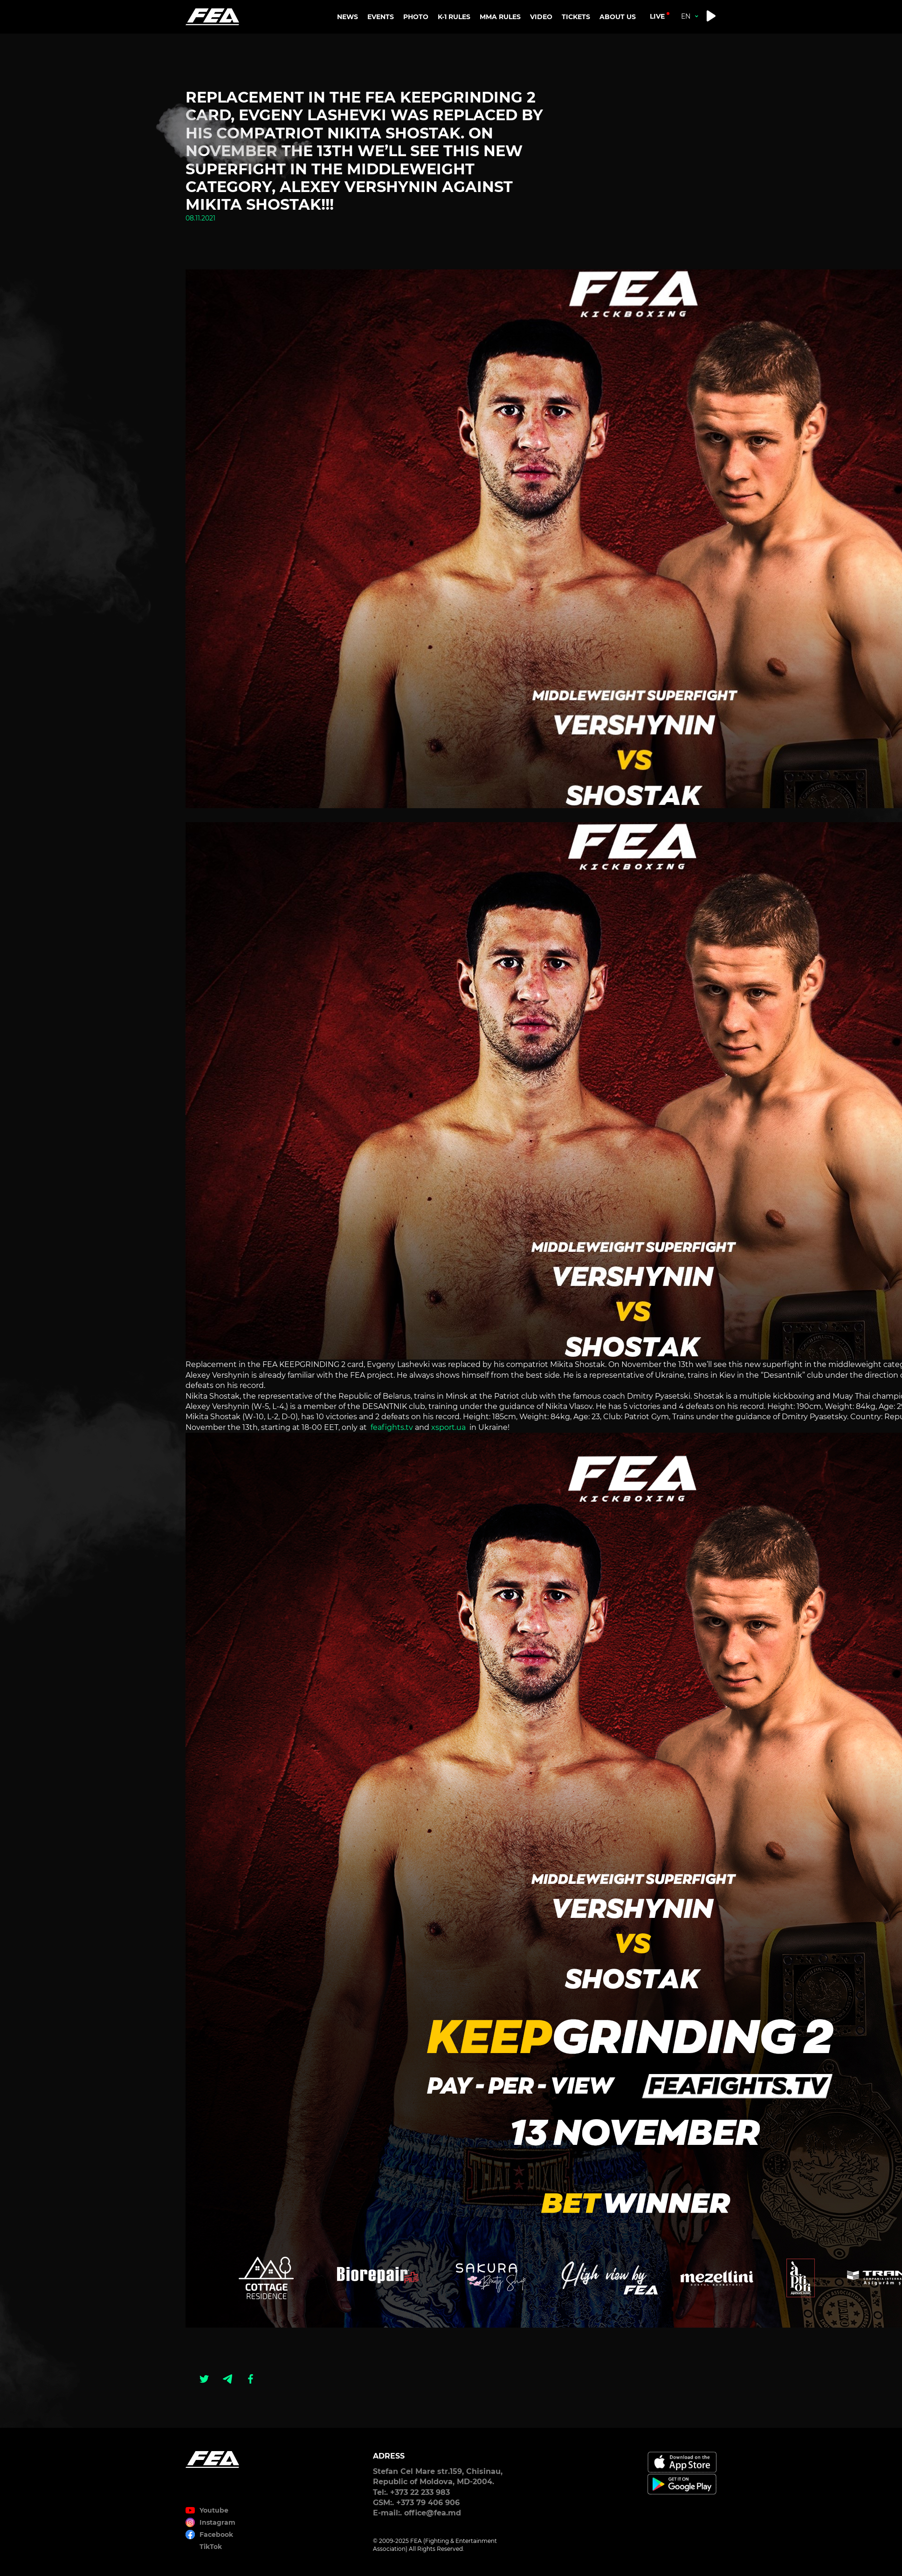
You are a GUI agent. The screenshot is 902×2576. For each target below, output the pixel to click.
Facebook (216, 2534)
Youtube (214, 2510)
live (657, 16)
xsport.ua (448, 1427)
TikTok (211, 2546)
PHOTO (415, 17)
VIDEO (541, 17)
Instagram (217, 2522)
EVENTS (380, 17)
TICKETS (576, 17)
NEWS (347, 17)
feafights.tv (391, 1427)
